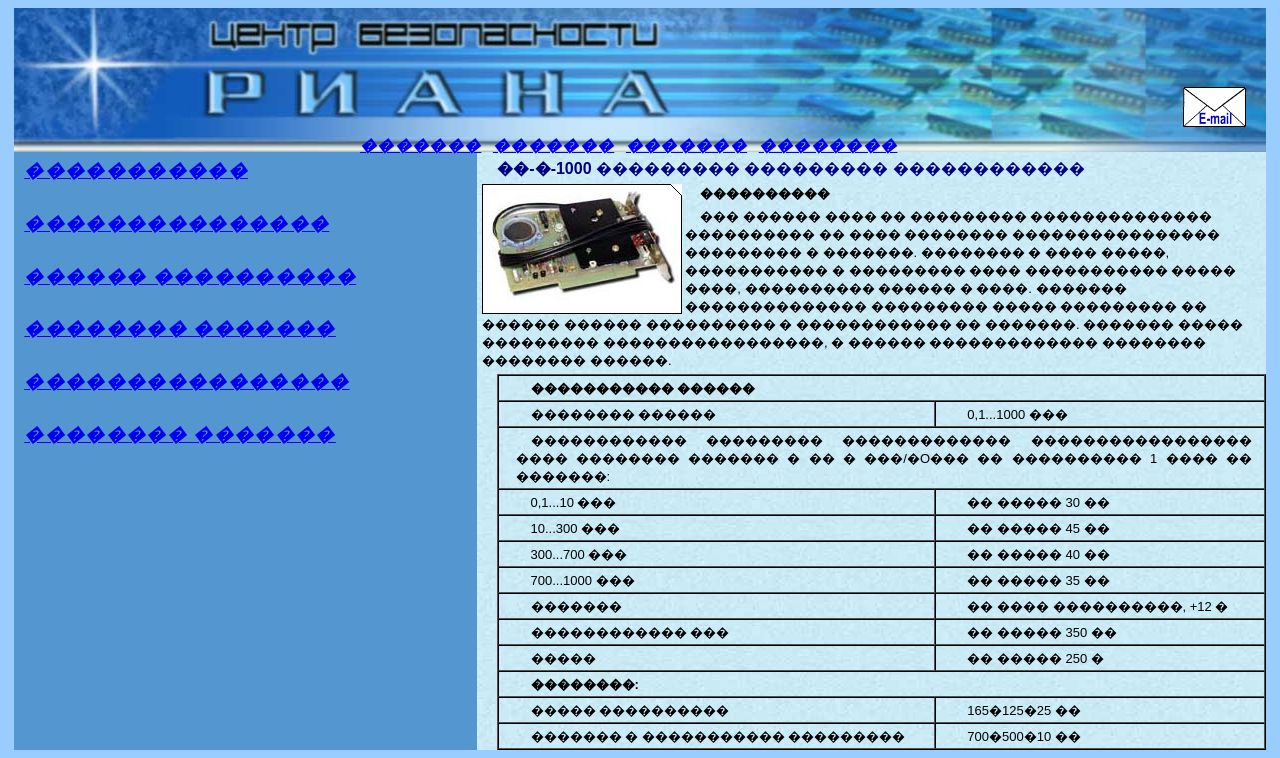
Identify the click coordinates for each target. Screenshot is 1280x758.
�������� (828, 145)
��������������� (176, 223)
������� (420, 145)
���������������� (186, 381)
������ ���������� (190, 276)
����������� (136, 170)
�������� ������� (180, 328)
